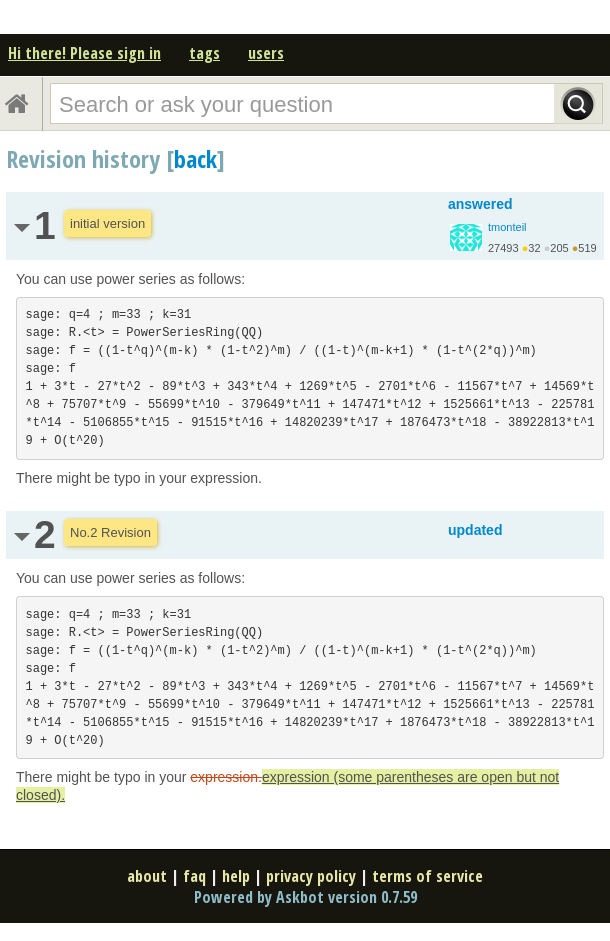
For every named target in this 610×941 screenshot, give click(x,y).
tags (204, 53)
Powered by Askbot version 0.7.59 (305, 897)
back (195, 158)
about (147, 876)
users (266, 53)
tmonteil (507, 227)
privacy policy (311, 876)
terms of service (427, 876)
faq (194, 876)
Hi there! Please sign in (84, 53)
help (236, 876)
